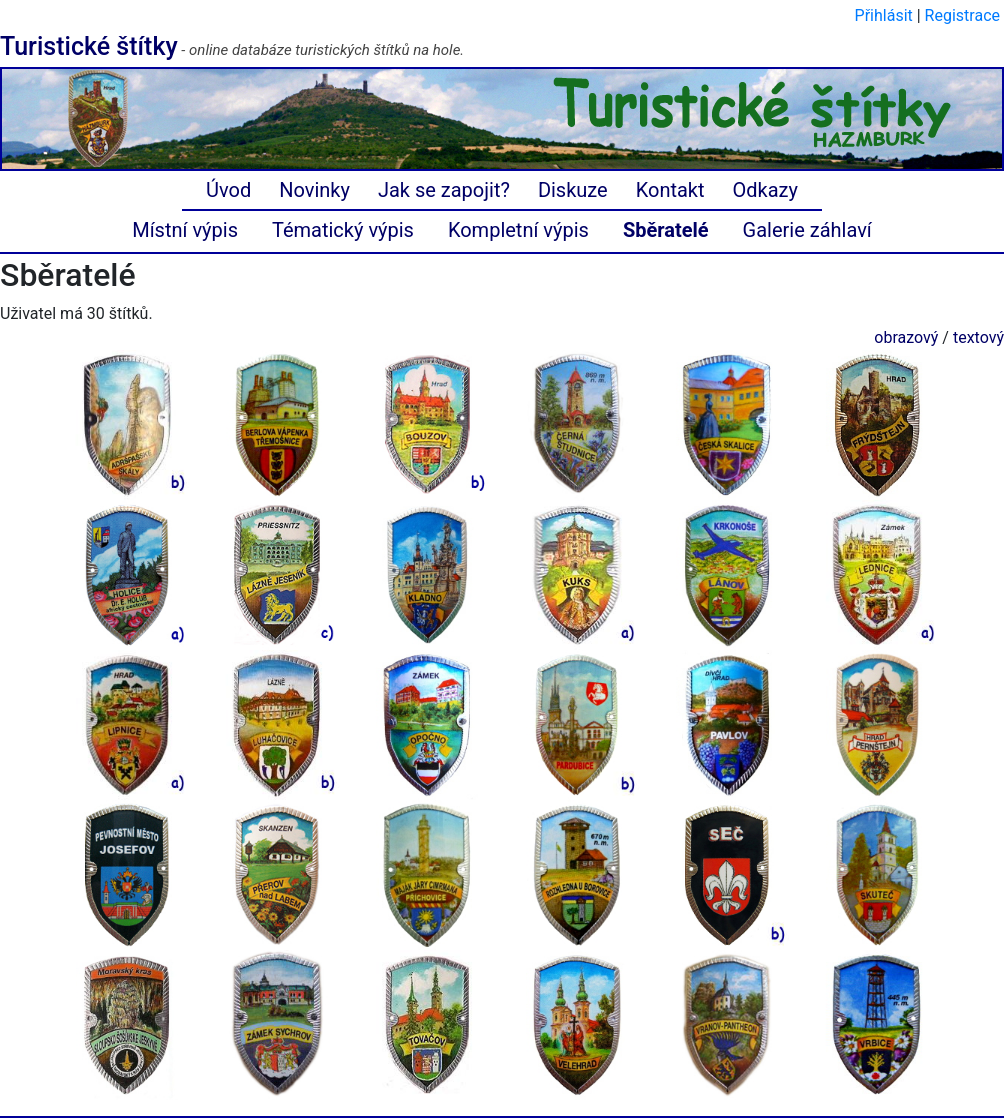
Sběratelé (666, 230)
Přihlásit (884, 15)
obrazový (906, 337)
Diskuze (573, 190)
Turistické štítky (89, 46)
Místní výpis (185, 230)
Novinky (314, 190)
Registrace (962, 15)
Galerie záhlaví (807, 230)
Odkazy (765, 190)
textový (978, 337)
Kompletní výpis (518, 230)
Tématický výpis (343, 230)
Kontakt (670, 190)
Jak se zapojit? (444, 190)
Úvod (228, 190)
